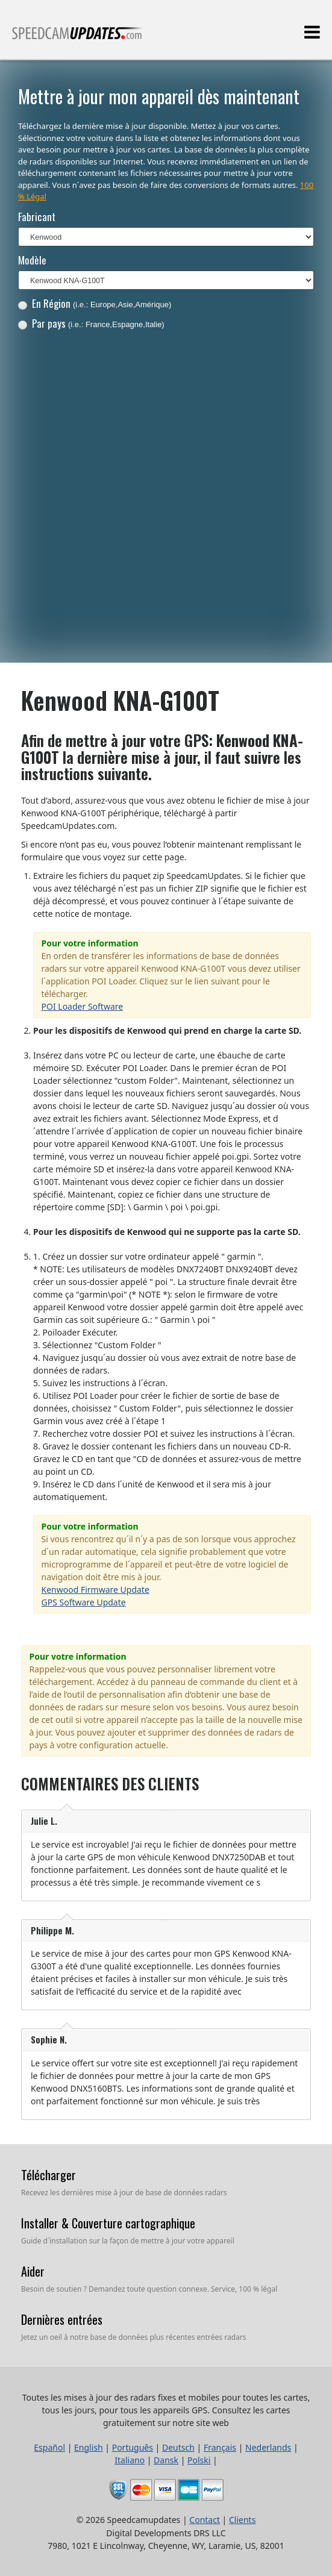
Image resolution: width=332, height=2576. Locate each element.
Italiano (129, 2460)
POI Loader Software (83, 1006)
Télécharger (48, 2175)
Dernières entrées (61, 2319)
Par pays (91, 323)
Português (132, 2447)
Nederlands (268, 2447)
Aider (33, 2271)
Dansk (166, 2460)
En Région (95, 303)
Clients (242, 2519)
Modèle (32, 259)
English (88, 2447)
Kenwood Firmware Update (95, 1589)
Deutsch (178, 2447)
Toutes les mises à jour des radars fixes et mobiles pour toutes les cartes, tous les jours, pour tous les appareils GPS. (77, 38)
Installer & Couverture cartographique (108, 2223)
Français (220, 2447)
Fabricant (36, 216)
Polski (198, 2460)
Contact (204, 2519)
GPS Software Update (84, 1602)
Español (49, 2447)
